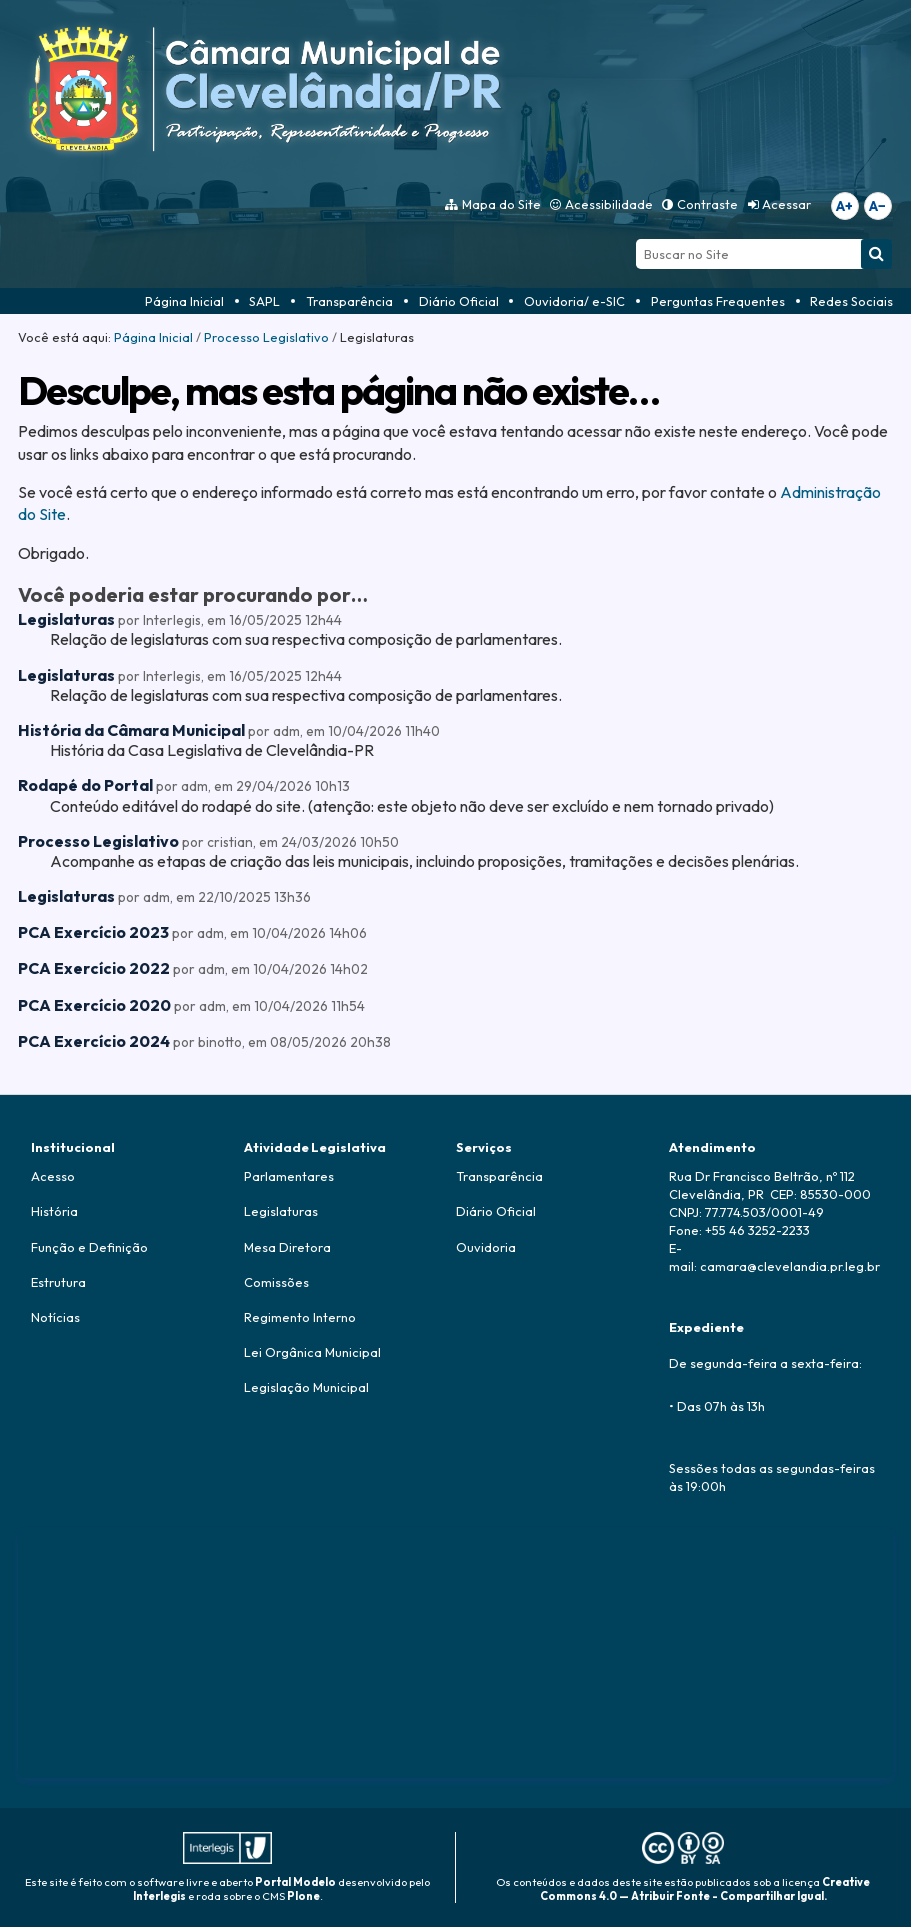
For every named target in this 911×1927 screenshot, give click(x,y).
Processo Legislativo (266, 337)
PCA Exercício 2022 (94, 968)
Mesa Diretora (287, 1247)
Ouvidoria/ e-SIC (574, 301)
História (54, 1211)
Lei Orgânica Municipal (312, 1352)
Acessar (786, 204)
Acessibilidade (609, 204)
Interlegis (159, 1896)
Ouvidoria (486, 1247)
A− (877, 206)
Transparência (349, 301)
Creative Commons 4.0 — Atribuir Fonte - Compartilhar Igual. (705, 1889)
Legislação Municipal (306, 1387)
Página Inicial (184, 301)
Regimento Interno (300, 1317)
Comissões (276, 1282)
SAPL (264, 301)
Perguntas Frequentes (718, 301)
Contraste (707, 204)
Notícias (55, 1317)
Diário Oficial (459, 301)
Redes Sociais (851, 301)
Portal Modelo (295, 1882)
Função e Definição (89, 1247)
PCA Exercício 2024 (94, 1041)
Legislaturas (66, 619)
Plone (303, 1896)
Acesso (53, 1176)
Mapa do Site (501, 204)
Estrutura (58, 1282)
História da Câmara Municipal (131, 730)
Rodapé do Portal (85, 785)
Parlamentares (289, 1176)
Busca (635, 238)
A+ (844, 206)
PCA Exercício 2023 (93, 932)
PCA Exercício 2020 (94, 1005)
